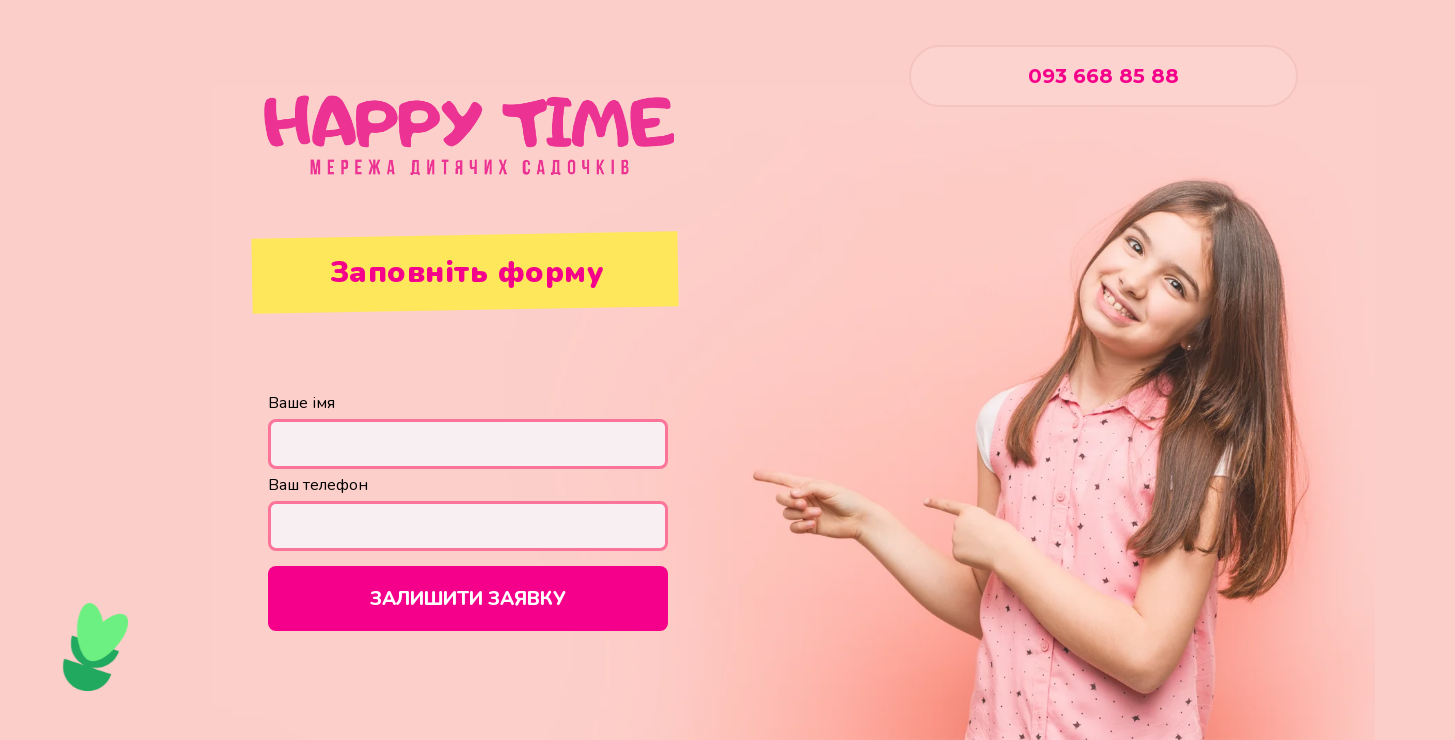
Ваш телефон (318, 485)
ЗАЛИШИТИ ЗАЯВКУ (468, 599)
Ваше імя (301, 403)
